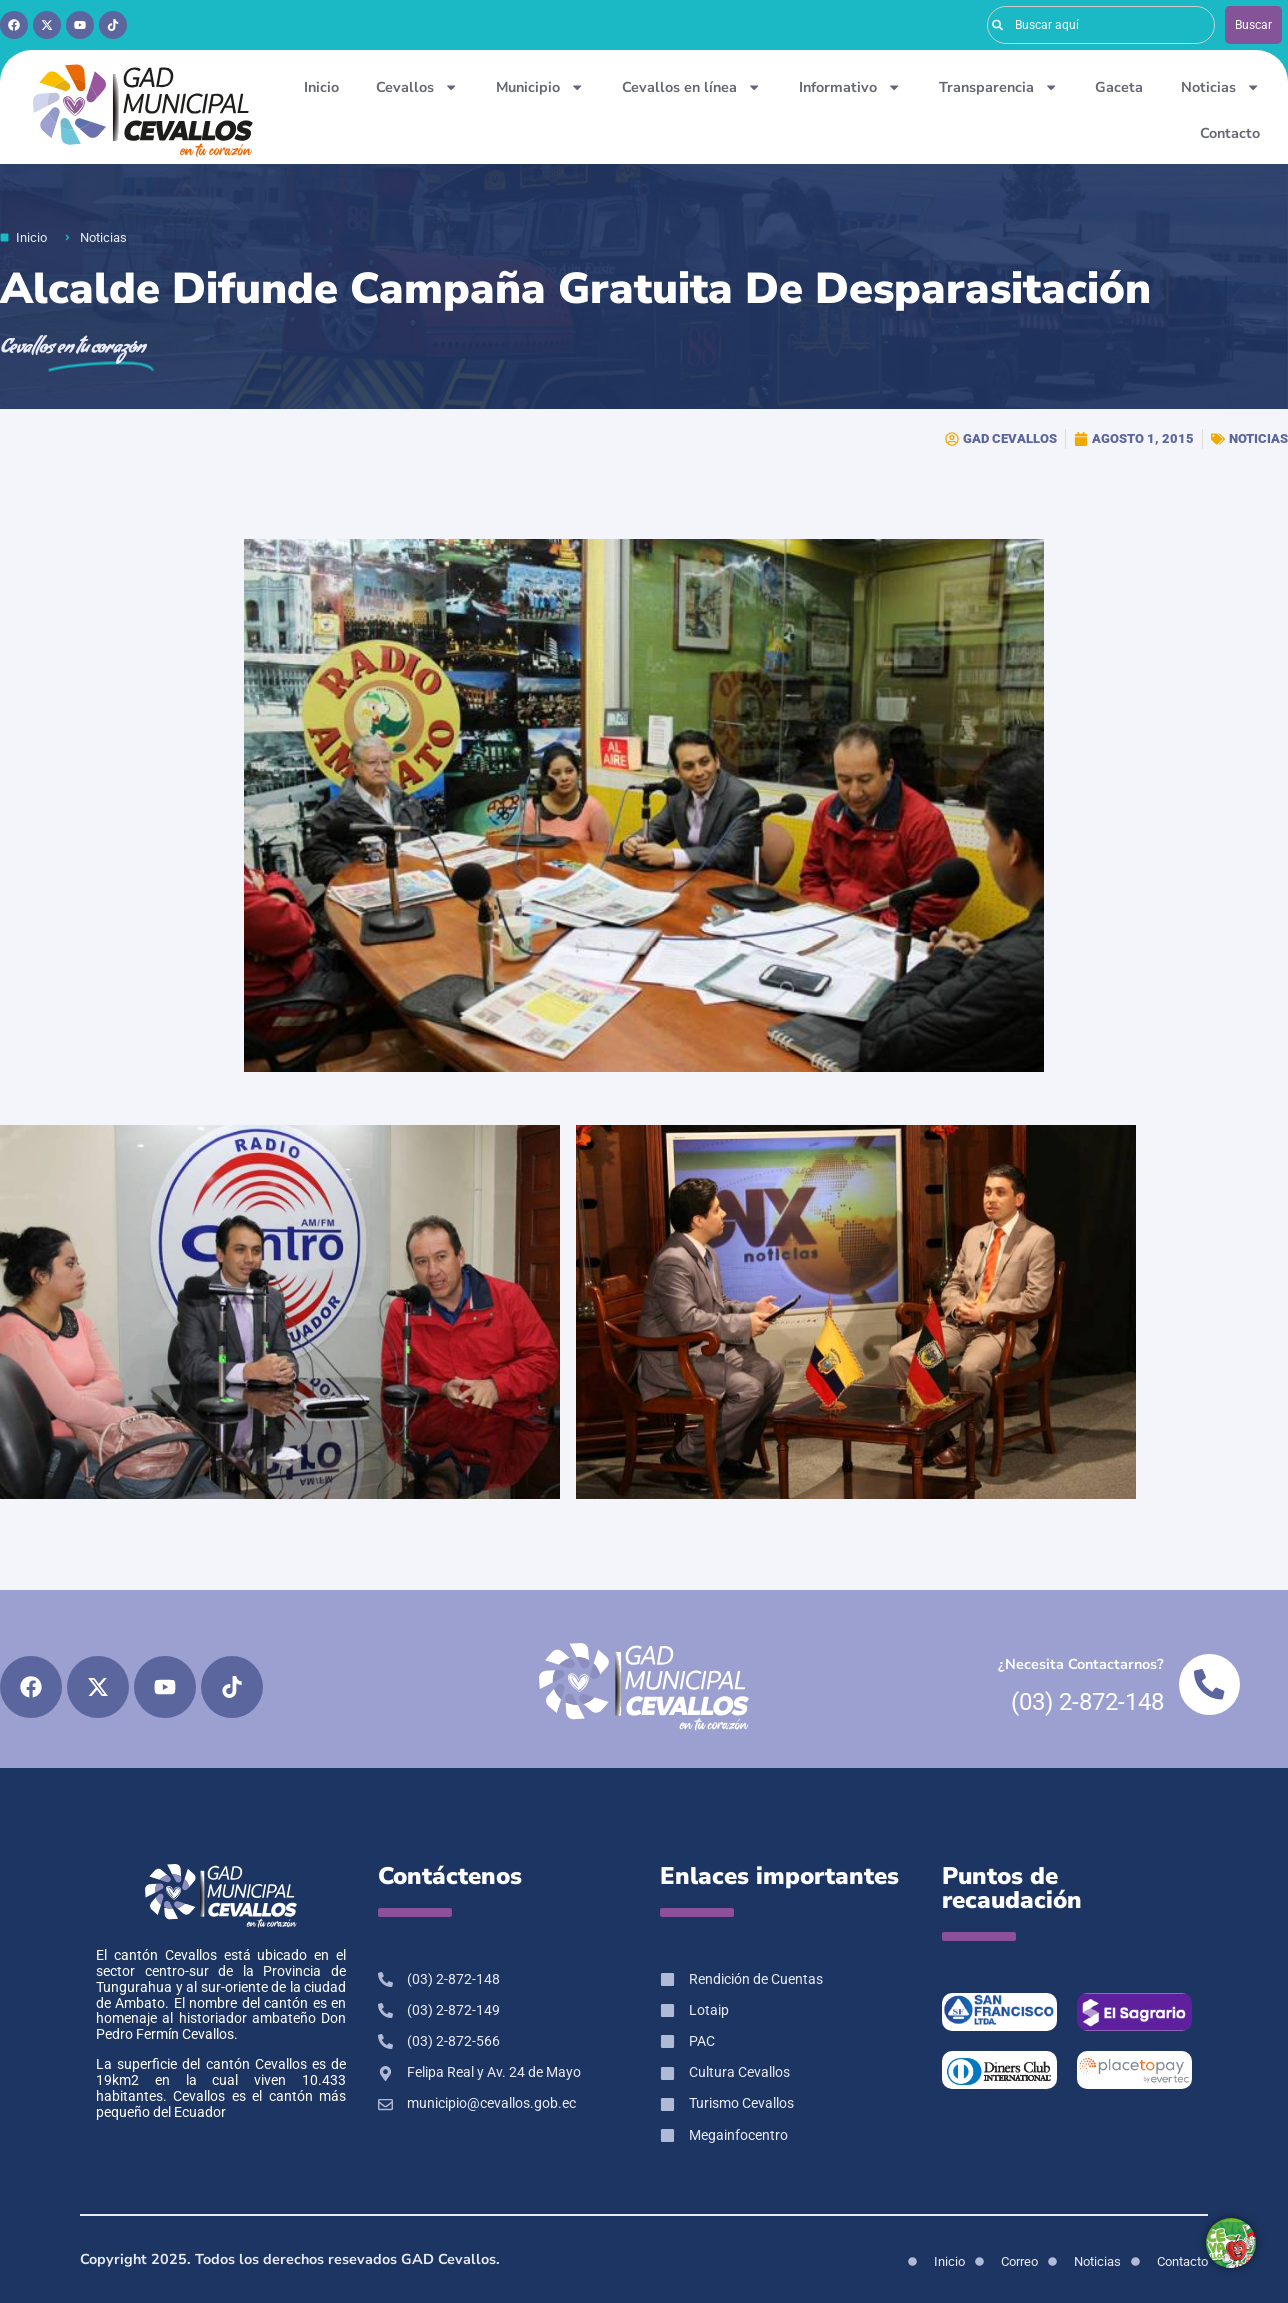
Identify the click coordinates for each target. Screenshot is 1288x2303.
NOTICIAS (1258, 438)
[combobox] (1101, 25)
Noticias (1220, 87)
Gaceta (1119, 87)
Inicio (321, 87)
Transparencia (998, 87)
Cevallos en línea (691, 87)
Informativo (850, 87)
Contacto (1230, 133)
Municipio (540, 87)
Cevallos (417, 87)
